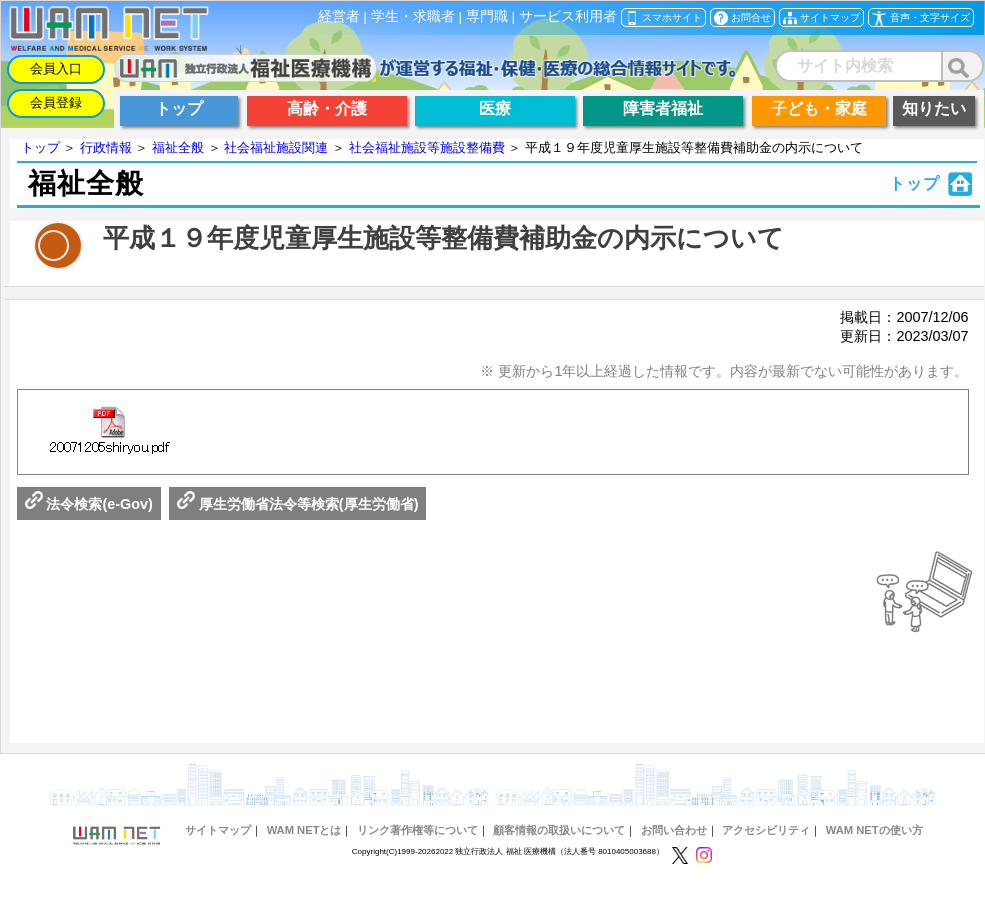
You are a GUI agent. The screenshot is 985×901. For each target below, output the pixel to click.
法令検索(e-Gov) (89, 504)
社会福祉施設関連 (276, 147)
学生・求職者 (413, 16)
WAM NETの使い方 (874, 830)
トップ (40, 147)
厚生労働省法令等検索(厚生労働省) (298, 504)
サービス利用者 (568, 16)
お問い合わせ (674, 830)
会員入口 (56, 68)
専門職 (487, 16)
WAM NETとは (304, 830)
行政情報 (106, 147)
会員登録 (56, 102)
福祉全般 (178, 147)
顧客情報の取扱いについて (559, 830)
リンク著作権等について (417, 830)
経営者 (339, 16)
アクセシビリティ (766, 830)
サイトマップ (218, 830)
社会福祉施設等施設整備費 (427, 147)
